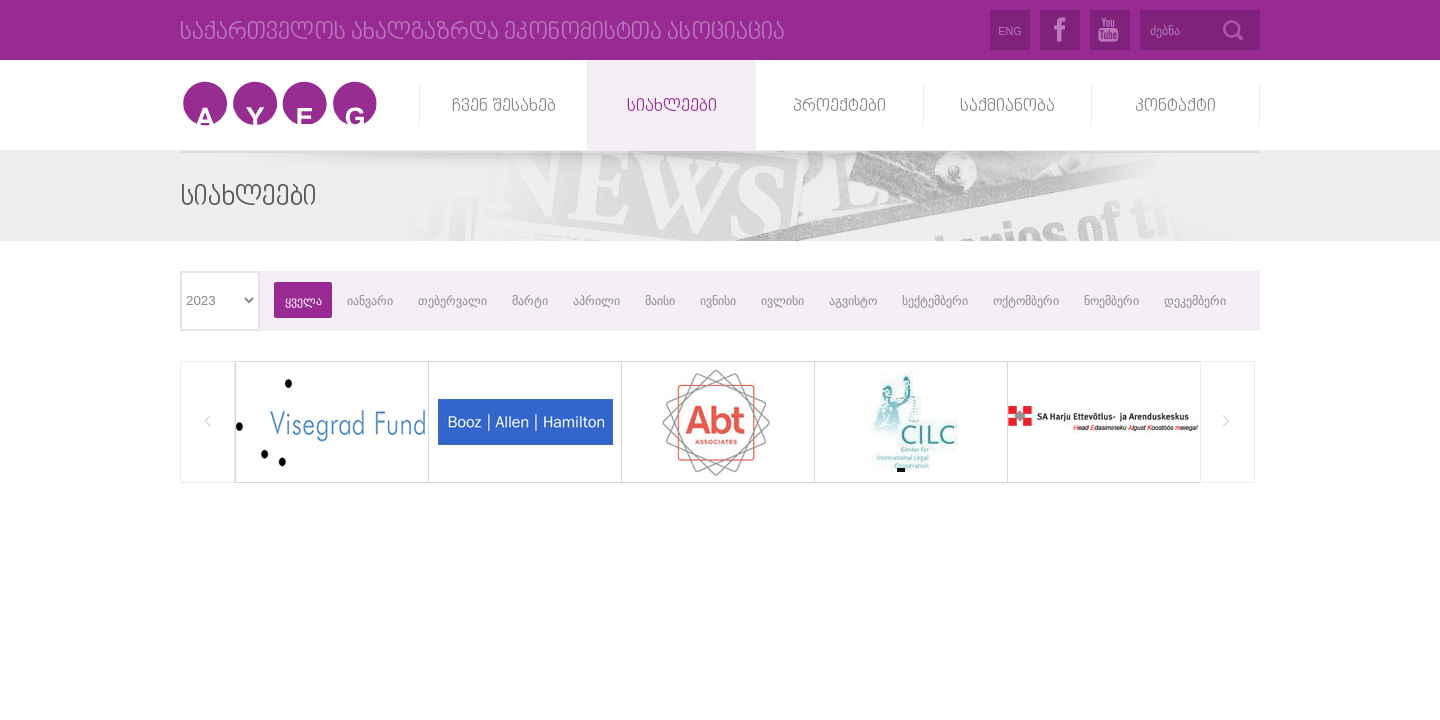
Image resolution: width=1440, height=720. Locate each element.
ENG (1009, 31)
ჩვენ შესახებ (504, 107)
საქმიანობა (1007, 107)
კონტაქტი (1175, 107)
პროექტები (839, 107)
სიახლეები (672, 107)
